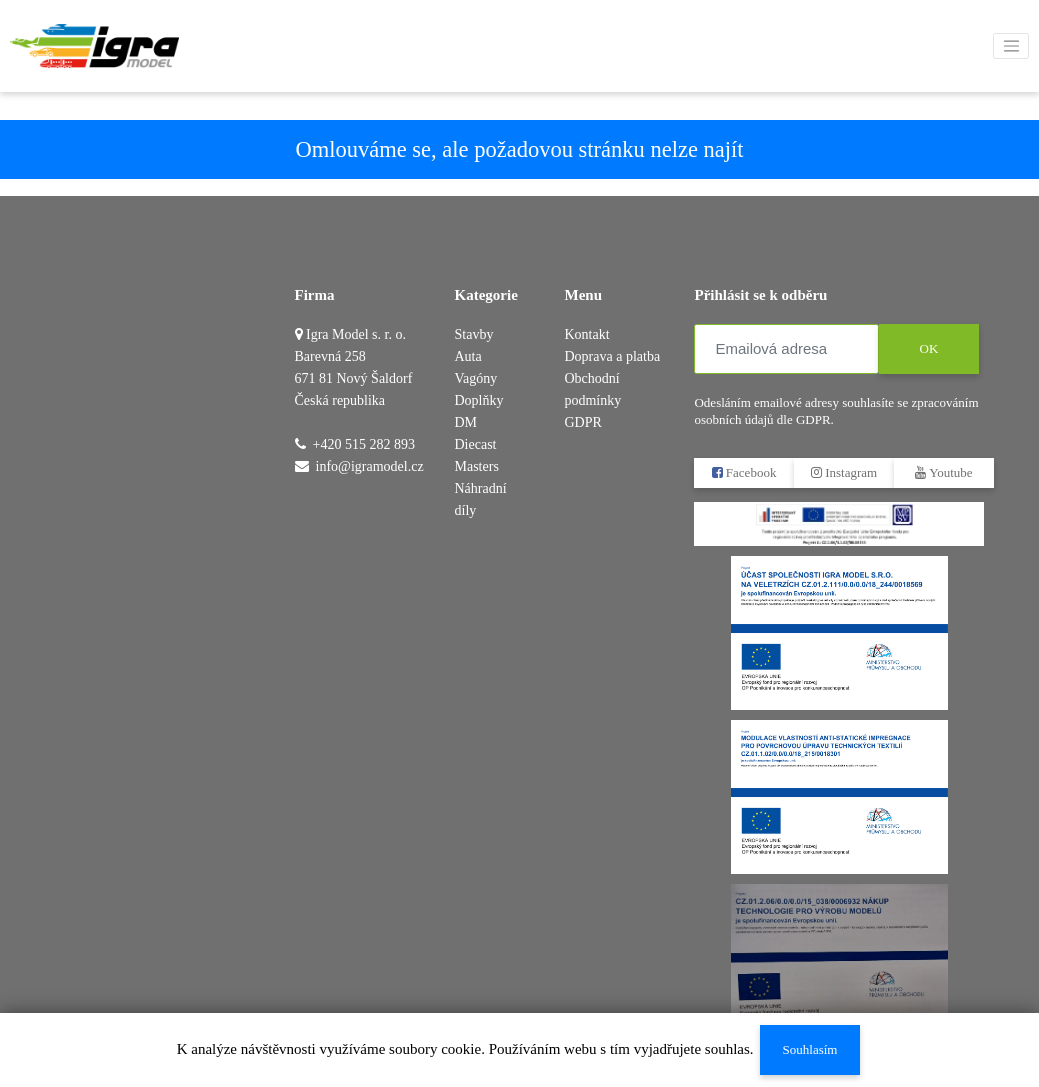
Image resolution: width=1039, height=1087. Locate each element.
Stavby (474, 334)
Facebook (744, 472)
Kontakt (586, 334)
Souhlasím (809, 1049)
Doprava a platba (612, 356)
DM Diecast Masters (477, 444)
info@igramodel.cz (370, 466)
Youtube (944, 472)
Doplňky (479, 400)
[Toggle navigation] (1011, 46)
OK (929, 348)
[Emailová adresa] (786, 349)
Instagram (844, 472)
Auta (468, 356)
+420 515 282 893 (364, 444)
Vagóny (476, 378)
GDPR (582, 422)
